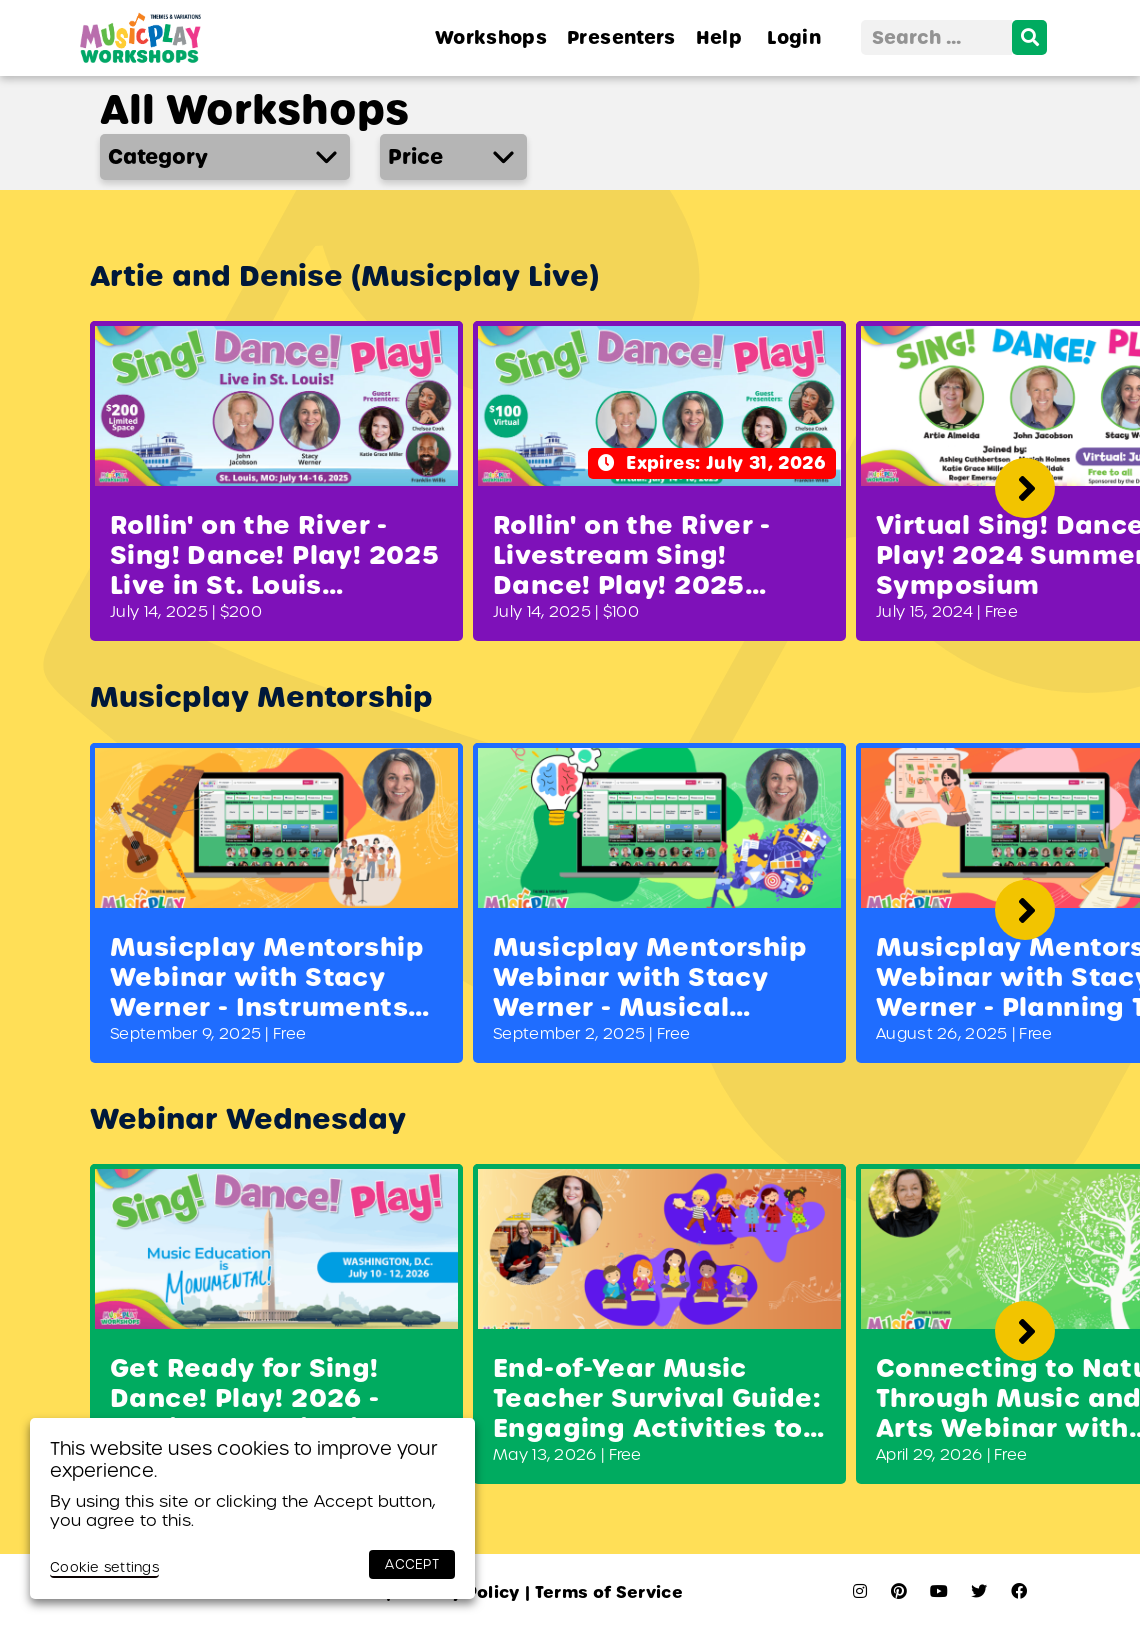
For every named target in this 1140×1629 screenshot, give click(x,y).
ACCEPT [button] (412, 1564)
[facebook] (1019, 1591)
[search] (1029, 37)
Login (794, 37)
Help (719, 37)
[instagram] (860, 1591)
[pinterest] (899, 1591)
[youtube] (939, 1591)
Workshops (491, 37)
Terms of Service (604, 1592)
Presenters (621, 37)
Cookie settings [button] (104, 1567)
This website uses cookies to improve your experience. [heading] (244, 1459)
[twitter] (979, 1591)
